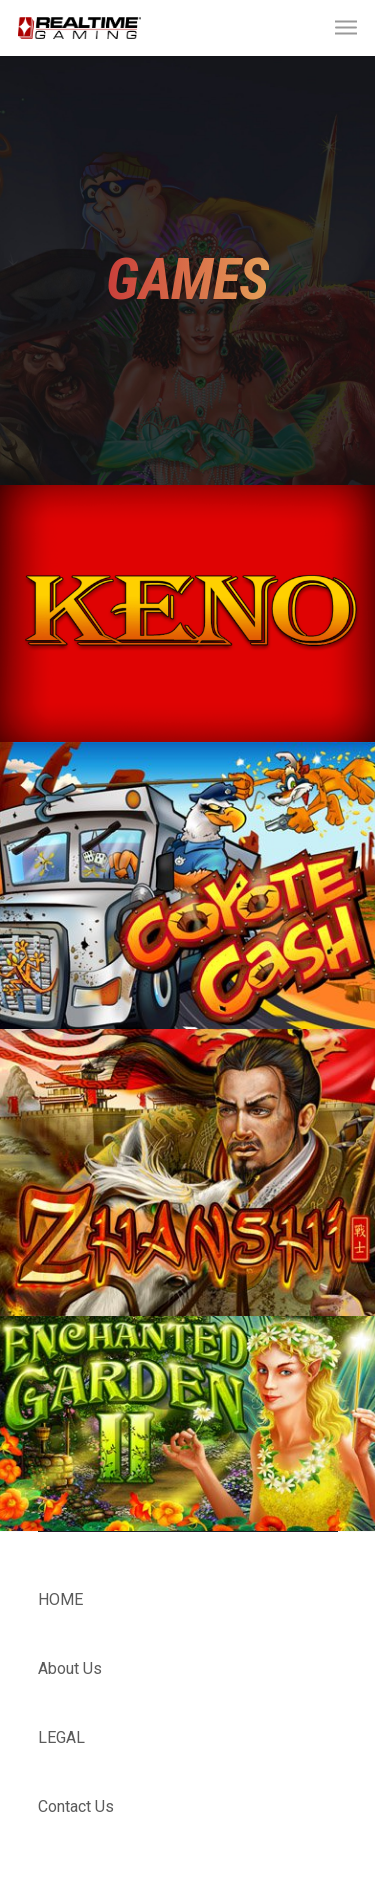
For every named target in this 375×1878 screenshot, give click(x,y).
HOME (60, 1599)
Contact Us (76, 1806)
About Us (70, 1668)
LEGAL (61, 1737)
